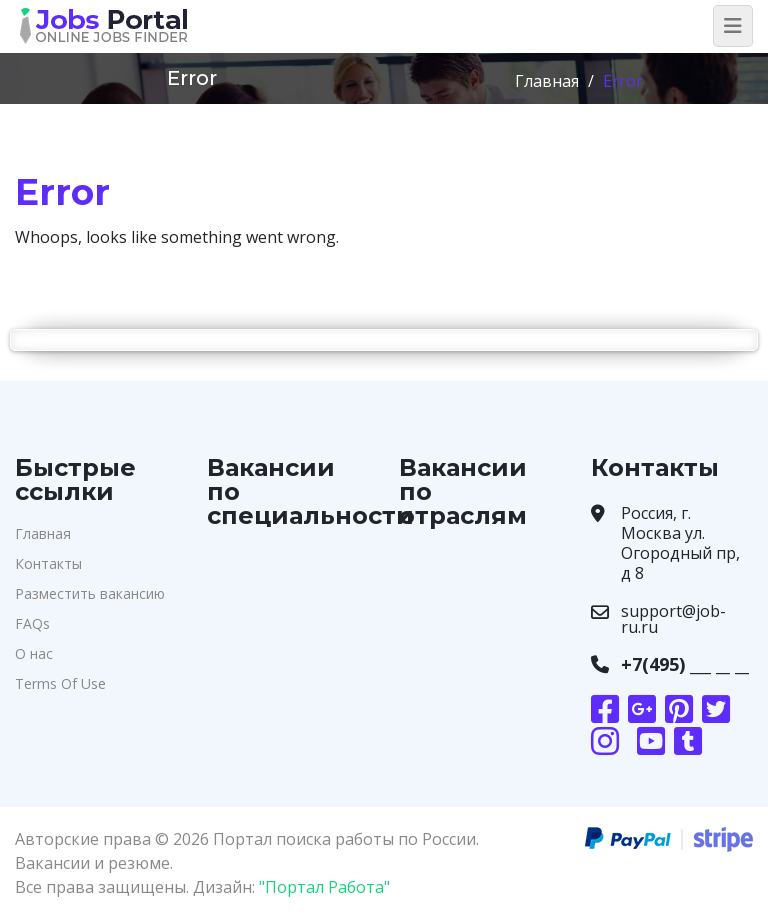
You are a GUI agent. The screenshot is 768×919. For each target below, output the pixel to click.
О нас (34, 653)
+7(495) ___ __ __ (685, 664)
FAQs (32, 623)
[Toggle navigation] (733, 26)
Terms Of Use (60, 683)
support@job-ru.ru (673, 619)
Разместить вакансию (90, 593)
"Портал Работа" (324, 887)
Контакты (48, 563)
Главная (547, 81)
